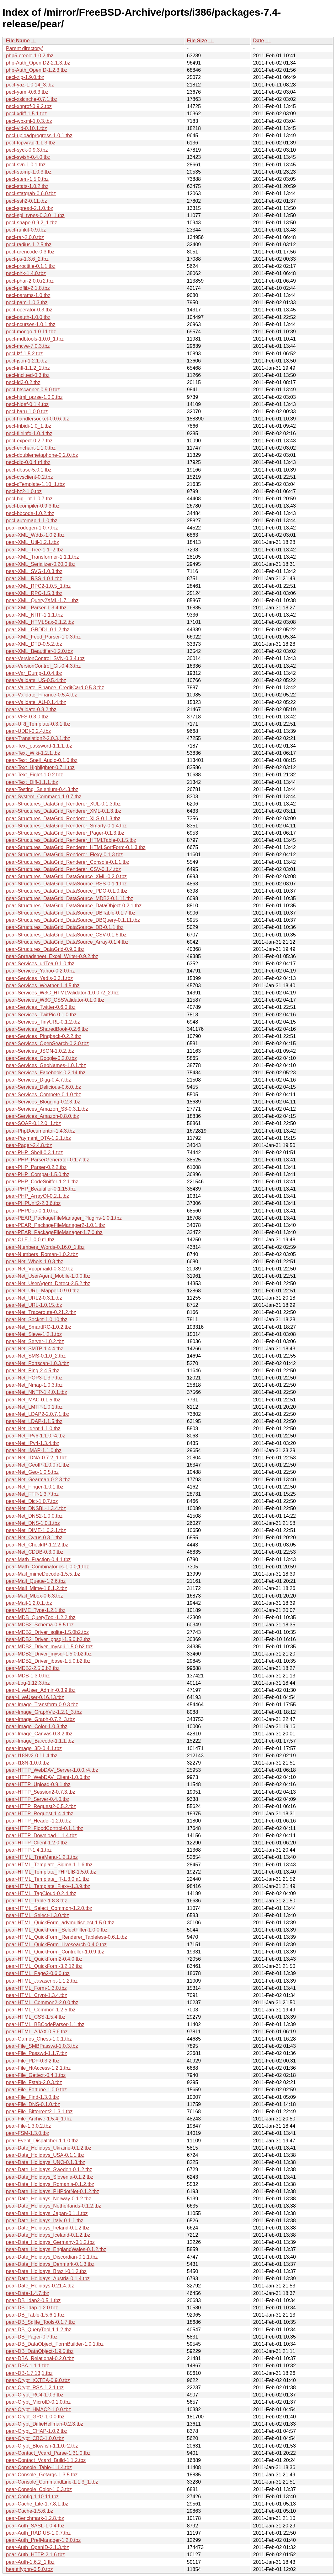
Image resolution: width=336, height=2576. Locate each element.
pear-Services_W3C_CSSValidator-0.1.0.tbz (55, 1000)
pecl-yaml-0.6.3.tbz (27, 92)
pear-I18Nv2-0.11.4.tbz (31, 1755)
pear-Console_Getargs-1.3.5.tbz (42, 2474)
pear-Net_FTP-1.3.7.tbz (32, 1494)
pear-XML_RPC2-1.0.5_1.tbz (38, 586)
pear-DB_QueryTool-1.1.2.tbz (38, 2329)
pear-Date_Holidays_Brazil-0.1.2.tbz (46, 2271)
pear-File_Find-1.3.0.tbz (32, 2097)
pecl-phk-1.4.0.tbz (26, 273)
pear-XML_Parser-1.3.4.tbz (36, 607)
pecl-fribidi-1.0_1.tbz (28, 426)
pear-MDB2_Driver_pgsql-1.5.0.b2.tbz (48, 1639)
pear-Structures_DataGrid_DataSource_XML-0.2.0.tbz (66, 876)
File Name (18, 40)
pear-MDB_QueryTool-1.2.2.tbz (40, 1617)
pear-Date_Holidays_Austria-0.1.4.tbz (48, 2278)
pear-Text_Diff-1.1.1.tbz (32, 782)
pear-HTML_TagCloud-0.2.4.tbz (41, 1893)
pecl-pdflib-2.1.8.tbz (28, 288)
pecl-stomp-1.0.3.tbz (28, 172)
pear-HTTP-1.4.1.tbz (29, 1850)
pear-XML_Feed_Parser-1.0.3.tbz (43, 636)
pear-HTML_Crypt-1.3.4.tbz (36, 1995)
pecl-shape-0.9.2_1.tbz (31, 222)
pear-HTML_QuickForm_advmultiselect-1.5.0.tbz (60, 1922)
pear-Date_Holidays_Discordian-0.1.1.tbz (52, 2257)
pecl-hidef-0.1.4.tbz (27, 404)
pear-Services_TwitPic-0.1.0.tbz (41, 1014)
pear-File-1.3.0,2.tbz (28, 2126)
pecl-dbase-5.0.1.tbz (28, 469)
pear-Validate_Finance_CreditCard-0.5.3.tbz (55, 687)
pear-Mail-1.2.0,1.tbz (29, 1603)
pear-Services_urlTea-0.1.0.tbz (40, 963)
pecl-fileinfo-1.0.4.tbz (29, 433)
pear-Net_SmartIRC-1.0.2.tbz (38, 1327)
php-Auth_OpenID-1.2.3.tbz (36, 70)
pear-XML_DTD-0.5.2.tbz (34, 644)
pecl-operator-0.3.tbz (29, 309)
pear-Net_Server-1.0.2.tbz (35, 1341)
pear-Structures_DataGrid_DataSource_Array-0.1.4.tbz (67, 942)
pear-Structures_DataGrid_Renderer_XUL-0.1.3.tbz (63, 803)
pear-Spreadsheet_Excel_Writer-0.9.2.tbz (52, 956)
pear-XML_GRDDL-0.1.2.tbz (37, 629)
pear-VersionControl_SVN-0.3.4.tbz (45, 658)
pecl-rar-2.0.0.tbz (25, 237)
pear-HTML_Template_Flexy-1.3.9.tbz (48, 1886)
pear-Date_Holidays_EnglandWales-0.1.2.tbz (56, 2249)
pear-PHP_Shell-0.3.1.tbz (34, 1152)
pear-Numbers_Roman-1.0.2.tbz (42, 1254)
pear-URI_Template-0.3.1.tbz (38, 724)
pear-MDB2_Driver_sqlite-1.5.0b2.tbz (47, 1632)
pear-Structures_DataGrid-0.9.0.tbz (45, 949)
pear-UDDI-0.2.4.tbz (28, 731)
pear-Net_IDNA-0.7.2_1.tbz (36, 1457)
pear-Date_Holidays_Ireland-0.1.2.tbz (47, 2227)
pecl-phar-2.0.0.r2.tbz (30, 281)
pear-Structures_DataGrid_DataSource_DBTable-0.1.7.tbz (71, 912)
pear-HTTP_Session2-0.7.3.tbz (40, 1792)
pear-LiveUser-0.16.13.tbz (35, 1697)
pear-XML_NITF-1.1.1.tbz (34, 615)
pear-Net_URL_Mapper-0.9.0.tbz (42, 1290)
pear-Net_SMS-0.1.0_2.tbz (36, 1355)
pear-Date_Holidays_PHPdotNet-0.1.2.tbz (52, 2191)
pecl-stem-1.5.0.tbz (27, 179)
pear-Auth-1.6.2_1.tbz (30, 2562)
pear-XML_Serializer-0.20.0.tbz (40, 564)
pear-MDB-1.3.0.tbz (28, 1675)
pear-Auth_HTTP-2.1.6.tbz (35, 2554)
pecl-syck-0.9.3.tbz (27, 150)
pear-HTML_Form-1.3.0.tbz (36, 1988)
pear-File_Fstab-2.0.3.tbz (34, 2082)
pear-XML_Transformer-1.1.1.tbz (42, 557)
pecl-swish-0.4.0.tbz (28, 157)
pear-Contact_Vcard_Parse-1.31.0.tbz (48, 2453)
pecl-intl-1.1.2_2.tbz (28, 368)
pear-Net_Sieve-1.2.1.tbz (34, 1334)
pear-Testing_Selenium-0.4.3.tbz (42, 789)
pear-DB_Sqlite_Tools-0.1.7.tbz (40, 2322)
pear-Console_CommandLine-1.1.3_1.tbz (52, 2482)
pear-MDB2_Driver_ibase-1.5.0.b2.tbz (48, 1661)
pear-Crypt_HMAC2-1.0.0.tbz (38, 2409)
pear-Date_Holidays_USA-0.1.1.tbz (45, 2155)
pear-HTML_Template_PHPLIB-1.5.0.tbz (51, 1872)
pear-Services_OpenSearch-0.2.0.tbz (47, 1043)
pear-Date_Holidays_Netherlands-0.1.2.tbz (53, 2205)
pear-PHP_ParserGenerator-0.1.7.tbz (47, 1159)
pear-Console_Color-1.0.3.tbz (39, 2489)
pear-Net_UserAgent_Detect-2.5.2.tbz (48, 1283)
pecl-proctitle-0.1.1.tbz (30, 266)
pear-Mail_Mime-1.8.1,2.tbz (36, 1588)
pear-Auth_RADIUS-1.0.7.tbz (38, 2533)
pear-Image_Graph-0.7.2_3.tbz (40, 1719)
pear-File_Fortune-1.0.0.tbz (36, 2089)
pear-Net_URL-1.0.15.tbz (34, 1305)
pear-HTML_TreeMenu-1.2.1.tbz (42, 1857)
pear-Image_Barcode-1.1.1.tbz (40, 1741)
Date (258, 40)
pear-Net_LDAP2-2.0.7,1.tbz (37, 1414)
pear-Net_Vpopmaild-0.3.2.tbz (39, 1268)
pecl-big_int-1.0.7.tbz (29, 498)
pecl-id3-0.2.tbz (23, 382)
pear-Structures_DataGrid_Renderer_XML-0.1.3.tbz (63, 811)
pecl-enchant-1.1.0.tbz (31, 448)
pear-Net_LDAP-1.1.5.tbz (34, 1421)
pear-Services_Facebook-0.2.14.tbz (45, 1072)
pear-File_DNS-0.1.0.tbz (33, 2104)
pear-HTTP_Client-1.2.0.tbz (36, 1842)
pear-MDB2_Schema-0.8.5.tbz (40, 1624)
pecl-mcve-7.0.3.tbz (28, 346)
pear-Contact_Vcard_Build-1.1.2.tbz (46, 2460)
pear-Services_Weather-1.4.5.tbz (42, 985)
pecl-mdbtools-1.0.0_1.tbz (35, 339)
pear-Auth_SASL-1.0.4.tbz (35, 2525)
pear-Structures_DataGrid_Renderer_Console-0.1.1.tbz (67, 862)
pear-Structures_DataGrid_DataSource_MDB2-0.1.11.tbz (69, 898)
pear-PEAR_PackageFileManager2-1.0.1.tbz (55, 1225)
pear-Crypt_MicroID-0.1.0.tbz (38, 2402)
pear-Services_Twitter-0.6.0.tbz (40, 1007)
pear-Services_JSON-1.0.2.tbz (40, 1051)
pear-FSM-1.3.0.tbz (27, 2133)
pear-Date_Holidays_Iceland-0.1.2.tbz (48, 2235)
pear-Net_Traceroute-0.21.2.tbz (41, 1312)
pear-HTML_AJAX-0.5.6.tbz (37, 2031)
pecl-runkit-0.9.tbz (26, 229)
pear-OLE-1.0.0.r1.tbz (30, 1239)
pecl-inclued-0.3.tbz (28, 375)
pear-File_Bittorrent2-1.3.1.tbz (39, 2111)
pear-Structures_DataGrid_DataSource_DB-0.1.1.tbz (64, 927)
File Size (197, 40)
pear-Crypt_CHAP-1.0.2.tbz (36, 2431)
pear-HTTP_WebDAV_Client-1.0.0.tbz (48, 1777)
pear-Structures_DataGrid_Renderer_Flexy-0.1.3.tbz (64, 854)
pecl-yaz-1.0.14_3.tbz (30, 84)
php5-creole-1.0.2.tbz (29, 55)
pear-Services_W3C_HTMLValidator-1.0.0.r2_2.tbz (62, 992)
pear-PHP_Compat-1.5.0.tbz (37, 1174)
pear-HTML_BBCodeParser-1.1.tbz (45, 2024)
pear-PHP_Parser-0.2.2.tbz (36, 1167)
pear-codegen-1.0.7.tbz (32, 527)
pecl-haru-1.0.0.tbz (27, 411)
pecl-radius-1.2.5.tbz (28, 244)
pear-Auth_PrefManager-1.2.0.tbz (43, 2540)
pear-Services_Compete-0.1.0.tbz (43, 1094)
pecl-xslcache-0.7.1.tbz (31, 99)
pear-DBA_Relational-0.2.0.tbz (40, 2358)
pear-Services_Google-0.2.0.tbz (41, 1058)
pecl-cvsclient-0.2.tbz (29, 477)
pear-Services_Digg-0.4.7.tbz (38, 1079)
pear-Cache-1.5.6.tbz (29, 2511)
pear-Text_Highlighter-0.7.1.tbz (40, 767)
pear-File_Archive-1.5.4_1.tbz (39, 2118)
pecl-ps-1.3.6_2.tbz (27, 259)
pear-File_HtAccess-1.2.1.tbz (38, 2068)
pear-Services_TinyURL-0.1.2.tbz (43, 1022)
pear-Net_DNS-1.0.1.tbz (33, 1523)
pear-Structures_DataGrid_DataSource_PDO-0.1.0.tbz (66, 891)
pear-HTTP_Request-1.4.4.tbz (39, 1813)
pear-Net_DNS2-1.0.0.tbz (34, 1516)
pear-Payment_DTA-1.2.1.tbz (38, 1138)
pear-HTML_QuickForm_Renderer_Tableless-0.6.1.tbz (66, 1937)
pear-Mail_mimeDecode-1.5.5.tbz (43, 1574)
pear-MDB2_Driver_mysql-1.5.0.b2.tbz (49, 1653)
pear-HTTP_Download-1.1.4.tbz (41, 1835)
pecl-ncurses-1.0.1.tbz (30, 324)
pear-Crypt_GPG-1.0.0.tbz (35, 2416)
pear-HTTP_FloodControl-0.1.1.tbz (44, 1828)
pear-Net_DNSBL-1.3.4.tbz (36, 1508)
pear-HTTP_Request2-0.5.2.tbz (41, 1806)
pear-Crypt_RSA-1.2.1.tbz (35, 2387)
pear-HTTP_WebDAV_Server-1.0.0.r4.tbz (52, 1770)
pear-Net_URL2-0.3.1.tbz (34, 1298)
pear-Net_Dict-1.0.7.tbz (32, 1501)
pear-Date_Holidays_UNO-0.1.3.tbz (45, 2162)
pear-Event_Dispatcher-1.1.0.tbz (42, 2140)
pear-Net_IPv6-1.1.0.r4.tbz (35, 1435)
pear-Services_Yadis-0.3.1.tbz (39, 978)
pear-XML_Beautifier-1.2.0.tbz (39, 651)
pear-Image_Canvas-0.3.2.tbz (39, 1733)
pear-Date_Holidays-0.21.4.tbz (40, 2285)
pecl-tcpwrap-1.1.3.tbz (30, 142)
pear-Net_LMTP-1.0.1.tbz (34, 1407)
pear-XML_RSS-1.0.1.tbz (34, 578)
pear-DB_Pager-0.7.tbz (32, 2336)
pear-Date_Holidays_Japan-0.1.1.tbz (47, 2213)
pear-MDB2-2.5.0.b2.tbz (33, 1668)
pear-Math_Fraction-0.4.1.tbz (38, 1559)
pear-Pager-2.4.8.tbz (29, 1145)
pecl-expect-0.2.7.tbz (29, 440)
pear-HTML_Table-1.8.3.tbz (36, 1900)
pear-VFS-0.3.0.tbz (27, 716)
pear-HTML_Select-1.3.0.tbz (37, 1915)
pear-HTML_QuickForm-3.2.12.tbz (44, 1966)
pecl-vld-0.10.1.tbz (26, 128)
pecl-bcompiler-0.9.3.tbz (33, 505)
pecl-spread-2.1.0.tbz (29, 208)
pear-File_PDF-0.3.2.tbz (33, 2060)
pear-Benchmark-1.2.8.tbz (35, 2518)
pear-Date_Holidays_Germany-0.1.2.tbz (50, 2242)
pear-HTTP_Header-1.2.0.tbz (38, 1820)
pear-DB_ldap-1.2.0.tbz (32, 2307)
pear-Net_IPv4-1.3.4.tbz (32, 1443)
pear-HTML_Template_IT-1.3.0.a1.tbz (47, 1879)
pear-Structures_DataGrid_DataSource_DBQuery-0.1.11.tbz (73, 920)
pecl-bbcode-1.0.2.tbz (30, 513)
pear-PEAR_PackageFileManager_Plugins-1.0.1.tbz (64, 1218)
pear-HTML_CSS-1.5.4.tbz (35, 2017)
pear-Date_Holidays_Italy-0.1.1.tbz (44, 2220)
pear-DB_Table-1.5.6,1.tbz (35, 2315)
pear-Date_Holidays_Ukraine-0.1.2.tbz (48, 2148)
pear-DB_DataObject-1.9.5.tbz (39, 2351)
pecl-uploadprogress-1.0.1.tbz (39, 135)
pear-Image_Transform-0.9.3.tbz (42, 1704)
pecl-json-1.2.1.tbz (26, 360)
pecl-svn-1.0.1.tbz (25, 164)
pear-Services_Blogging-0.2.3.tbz (43, 1101)
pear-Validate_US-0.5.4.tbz (36, 680)
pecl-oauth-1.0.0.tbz (28, 317)
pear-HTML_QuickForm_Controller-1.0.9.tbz (55, 1951)
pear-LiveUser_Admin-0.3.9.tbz (40, 1690)
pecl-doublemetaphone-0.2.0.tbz (42, 455)
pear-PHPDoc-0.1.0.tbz (32, 1210)
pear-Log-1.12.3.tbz (28, 1683)
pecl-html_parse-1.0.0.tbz (34, 397)
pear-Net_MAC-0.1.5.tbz (33, 1399)
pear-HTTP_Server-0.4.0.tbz (37, 1799)
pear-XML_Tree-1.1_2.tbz (34, 549)
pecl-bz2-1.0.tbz (24, 491)
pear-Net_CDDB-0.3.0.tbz (34, 1552)
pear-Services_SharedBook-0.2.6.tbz (47, 1029)
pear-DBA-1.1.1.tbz (27, 2365)
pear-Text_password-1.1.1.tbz (39, 745)
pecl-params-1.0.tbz (28, 295)
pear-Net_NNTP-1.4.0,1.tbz (36, 1392)
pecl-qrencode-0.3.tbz (30, 251)
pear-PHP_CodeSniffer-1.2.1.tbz (42, 1181)
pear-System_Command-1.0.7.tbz (43, 796)
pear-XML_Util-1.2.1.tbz (32, 542)
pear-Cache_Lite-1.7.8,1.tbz (37, 2503)
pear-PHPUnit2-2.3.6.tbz (33, 1203)
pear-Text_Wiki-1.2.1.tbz (33, 753)
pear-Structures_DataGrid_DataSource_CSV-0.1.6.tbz (66, 934)
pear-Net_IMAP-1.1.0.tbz (33, 1450)
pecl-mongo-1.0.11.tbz (31, 331)
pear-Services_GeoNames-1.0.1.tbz (46, 1065)
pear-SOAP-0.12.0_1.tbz (33, 1123)
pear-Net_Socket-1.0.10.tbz (36, 1319)
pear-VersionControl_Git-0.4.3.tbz (43, 666)
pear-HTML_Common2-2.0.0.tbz (42, 2002)
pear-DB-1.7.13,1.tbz (29, 2373)
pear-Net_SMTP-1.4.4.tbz (34, 1348)
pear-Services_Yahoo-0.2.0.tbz (40, 970)
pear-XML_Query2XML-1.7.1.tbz (42, 600)
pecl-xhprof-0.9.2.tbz (29, 106)
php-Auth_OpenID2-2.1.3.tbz (38, 62)
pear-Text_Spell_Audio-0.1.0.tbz (41, 760)
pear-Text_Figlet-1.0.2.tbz (34, 774)
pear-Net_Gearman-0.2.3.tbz (38, 1479)
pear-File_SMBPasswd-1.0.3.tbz (42, 2046)
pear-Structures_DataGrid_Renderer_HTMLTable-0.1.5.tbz (71, 840)
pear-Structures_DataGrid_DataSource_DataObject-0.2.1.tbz (73, 905)
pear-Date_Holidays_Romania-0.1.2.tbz (50, 2184)
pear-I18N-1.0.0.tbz (27, 1762)
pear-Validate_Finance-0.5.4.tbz (41, 694)
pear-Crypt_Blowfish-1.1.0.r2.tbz (42, 2445)
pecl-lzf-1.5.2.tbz (24, 353)
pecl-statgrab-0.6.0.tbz (31, 193)
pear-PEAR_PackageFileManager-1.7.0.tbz (54, 1232)
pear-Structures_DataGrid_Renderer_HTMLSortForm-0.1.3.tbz (76, 847)
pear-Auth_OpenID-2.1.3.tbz (37, 2547)
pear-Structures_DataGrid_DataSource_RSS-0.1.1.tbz (66, 883)
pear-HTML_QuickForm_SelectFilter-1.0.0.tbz (57, 1929)
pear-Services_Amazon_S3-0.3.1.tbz (47, 1109)
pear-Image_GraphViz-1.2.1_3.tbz (44, 1712)
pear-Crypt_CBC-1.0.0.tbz (35, 2438)
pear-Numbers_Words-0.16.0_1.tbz (45, 1247)
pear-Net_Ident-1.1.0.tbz (33, 1428)
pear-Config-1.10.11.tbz (32, 2496)
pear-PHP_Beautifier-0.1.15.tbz (41, 1189)
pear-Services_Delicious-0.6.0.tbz (43, 1087)
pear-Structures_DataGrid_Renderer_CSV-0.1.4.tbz (63, 869)
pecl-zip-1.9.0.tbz (25, 77)
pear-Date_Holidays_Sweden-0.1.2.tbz (49, 2169)
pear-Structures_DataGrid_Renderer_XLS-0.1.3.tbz (63, 818)
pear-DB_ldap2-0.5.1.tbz (33, 2300)
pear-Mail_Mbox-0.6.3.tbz (34, 1595)
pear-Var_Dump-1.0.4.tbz (34, 673)
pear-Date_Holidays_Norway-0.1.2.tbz (48, 2198)
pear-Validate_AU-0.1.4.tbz (36, 702)
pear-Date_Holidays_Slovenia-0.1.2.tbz (49, 2177)
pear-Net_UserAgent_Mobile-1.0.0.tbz (48, 1276)
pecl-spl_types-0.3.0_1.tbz (35, 215)
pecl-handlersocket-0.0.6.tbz (37, 418)
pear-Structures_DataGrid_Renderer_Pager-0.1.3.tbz (65, 833)
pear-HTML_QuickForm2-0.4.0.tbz (44, 1959)
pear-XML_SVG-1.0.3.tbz (34, 571)
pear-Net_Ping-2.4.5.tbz (32, 1370)
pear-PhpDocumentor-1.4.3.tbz (40, 1131)
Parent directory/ (24, 48)
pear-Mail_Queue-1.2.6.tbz (36, 1581)
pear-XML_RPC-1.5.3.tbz (34, 593)
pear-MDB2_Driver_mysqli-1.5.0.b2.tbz (49, 1646)
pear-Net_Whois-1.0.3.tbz (34, 1261)
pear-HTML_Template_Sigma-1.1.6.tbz (49, 1864)
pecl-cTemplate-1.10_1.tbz (35, 484)
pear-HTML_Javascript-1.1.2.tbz (42, 1981)
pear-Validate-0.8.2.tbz (31, 709)
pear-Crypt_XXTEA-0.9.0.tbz (38, 2380)
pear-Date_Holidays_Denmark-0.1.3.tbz (50, 2264)
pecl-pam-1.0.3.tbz (27, 302)
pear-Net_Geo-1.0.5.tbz (32, 1472)
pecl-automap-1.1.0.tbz (31, 520)
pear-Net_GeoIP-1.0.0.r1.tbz (37, 1465)
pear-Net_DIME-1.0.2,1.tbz (36, 1530)
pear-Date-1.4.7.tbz (27, 2293)
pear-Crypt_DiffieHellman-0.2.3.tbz (44, 2424)
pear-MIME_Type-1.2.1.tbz (35, 1610)
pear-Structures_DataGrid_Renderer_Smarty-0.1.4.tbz (66, 825)
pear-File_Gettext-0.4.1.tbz (36, 2075)
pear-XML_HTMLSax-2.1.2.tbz (40, 622)
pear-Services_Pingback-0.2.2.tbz (43, 1036)
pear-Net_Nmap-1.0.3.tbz (34, 1385)
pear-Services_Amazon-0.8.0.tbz (42, 1116)
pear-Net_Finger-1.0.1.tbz (34, 1486)
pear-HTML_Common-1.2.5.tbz (40, 2009)
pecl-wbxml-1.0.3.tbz (29, 121)
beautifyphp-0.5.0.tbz (29, 2569)
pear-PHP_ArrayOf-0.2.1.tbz (37, 1196)
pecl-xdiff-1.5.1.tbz (26, 113)
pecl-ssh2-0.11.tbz (26, 201)
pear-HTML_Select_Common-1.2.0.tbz (49, 1908)
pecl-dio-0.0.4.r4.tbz (28, 462)
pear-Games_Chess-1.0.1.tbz (39, 2039)
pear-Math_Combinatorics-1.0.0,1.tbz (47, 1566)
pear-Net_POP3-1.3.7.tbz (34, 1377)
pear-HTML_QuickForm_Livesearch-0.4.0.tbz (56, 1944)
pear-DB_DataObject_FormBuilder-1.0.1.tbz (55, 2344)
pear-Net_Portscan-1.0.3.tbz (37, 1363)
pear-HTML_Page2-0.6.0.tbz (38, 1973)
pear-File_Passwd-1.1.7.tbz (36, 2053)
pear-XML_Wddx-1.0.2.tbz (35, 535)
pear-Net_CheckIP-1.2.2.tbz (37, 1544)
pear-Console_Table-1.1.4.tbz (39, 2467)
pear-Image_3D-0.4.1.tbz (34, 1748)
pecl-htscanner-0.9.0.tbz (33, 389)
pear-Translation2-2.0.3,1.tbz (38, 738)
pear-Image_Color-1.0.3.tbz (36, 1726)
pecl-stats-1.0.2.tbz (27, 186)
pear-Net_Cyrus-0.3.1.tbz (34, 1537)
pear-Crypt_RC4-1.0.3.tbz (34, 2394)
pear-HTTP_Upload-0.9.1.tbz (38, 1784)
